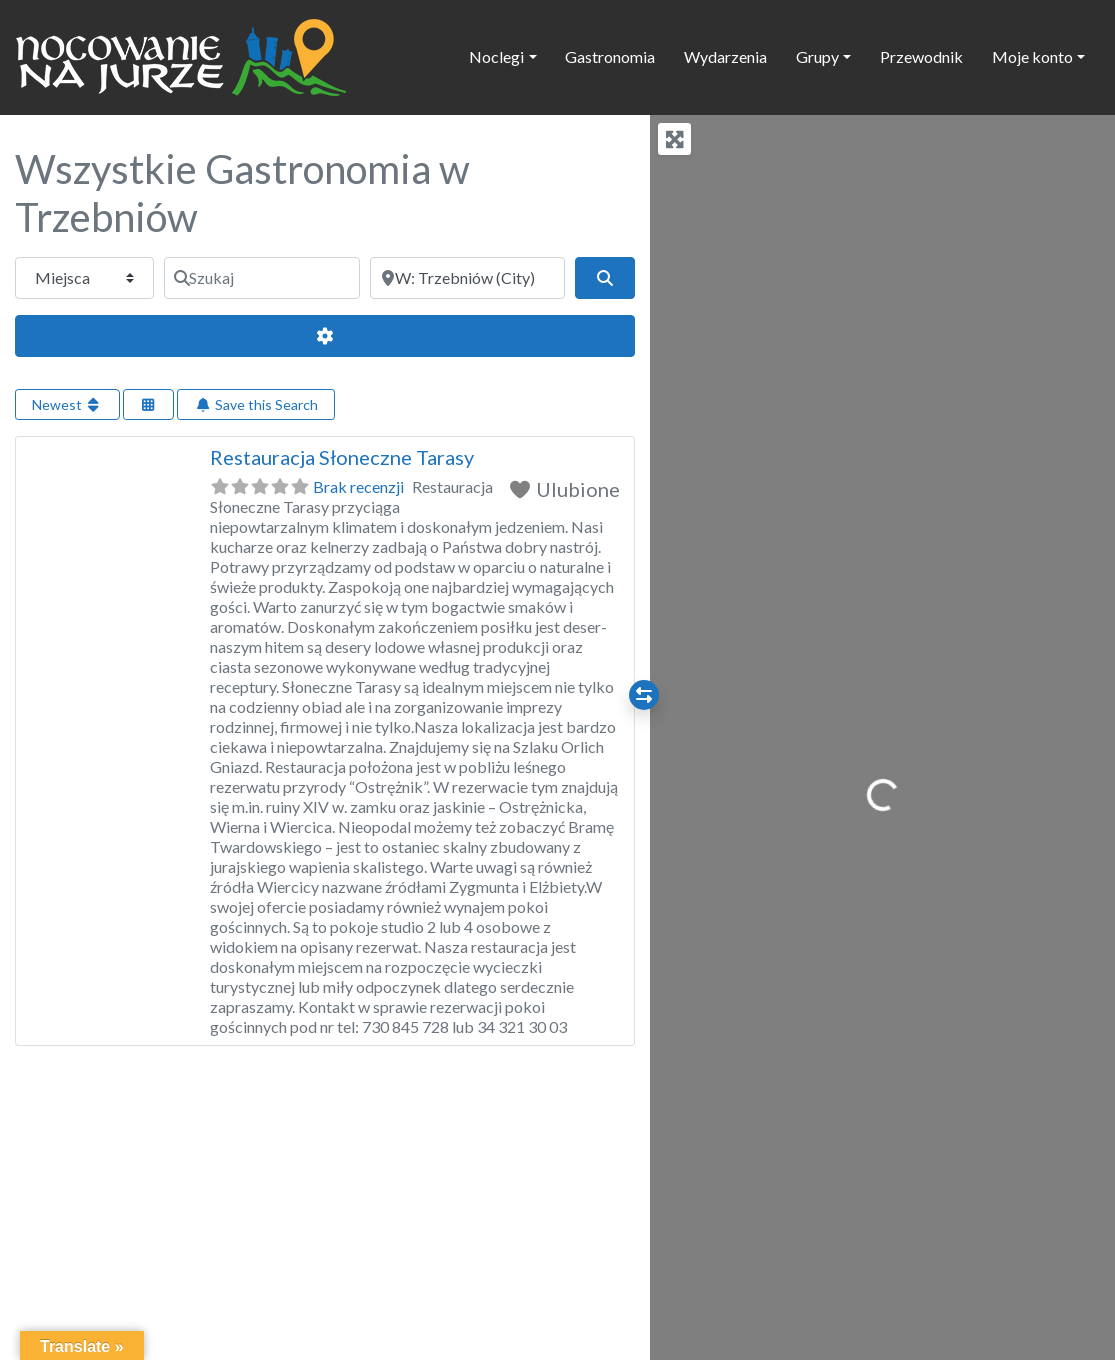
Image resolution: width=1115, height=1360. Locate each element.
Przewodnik (921, 56)
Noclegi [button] (496, 56)
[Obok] (467, 278)
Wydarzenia (725, 56)
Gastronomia (610, 56)
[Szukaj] (261, 278)
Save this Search (256, 404)
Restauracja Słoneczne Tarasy (342, 457)
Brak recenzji (358, 486)
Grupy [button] (817, 56)
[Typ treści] (84, 278)
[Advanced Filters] (325, 336)
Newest (67, 404)
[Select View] (149, 404)
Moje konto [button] (1032, 56)
